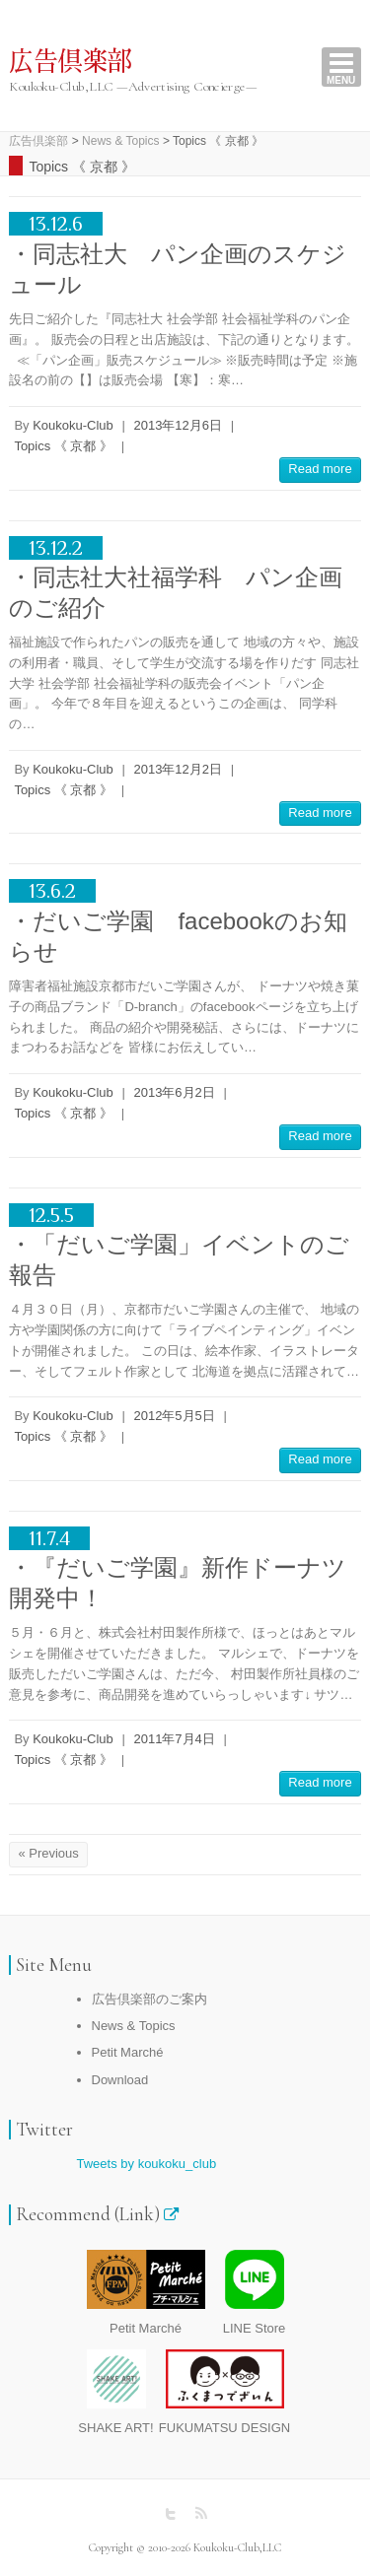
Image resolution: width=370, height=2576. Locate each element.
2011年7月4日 (173, 1738)
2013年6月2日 (173, 1092)
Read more (319, 468)
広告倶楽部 (70, 62)
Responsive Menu (341, 67)
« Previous (48, 1853)
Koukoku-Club (73, 425)
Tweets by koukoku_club (147, 2163)
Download (120, 2079)
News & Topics (134, 2025)
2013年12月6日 (177, 425)
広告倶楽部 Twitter (170, 2514)
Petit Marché (128, 2052)
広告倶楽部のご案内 (149, 1999)
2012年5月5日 (173, 1415)
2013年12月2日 (177, 769)
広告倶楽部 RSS (200, 2514)
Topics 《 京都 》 (63, 446)
